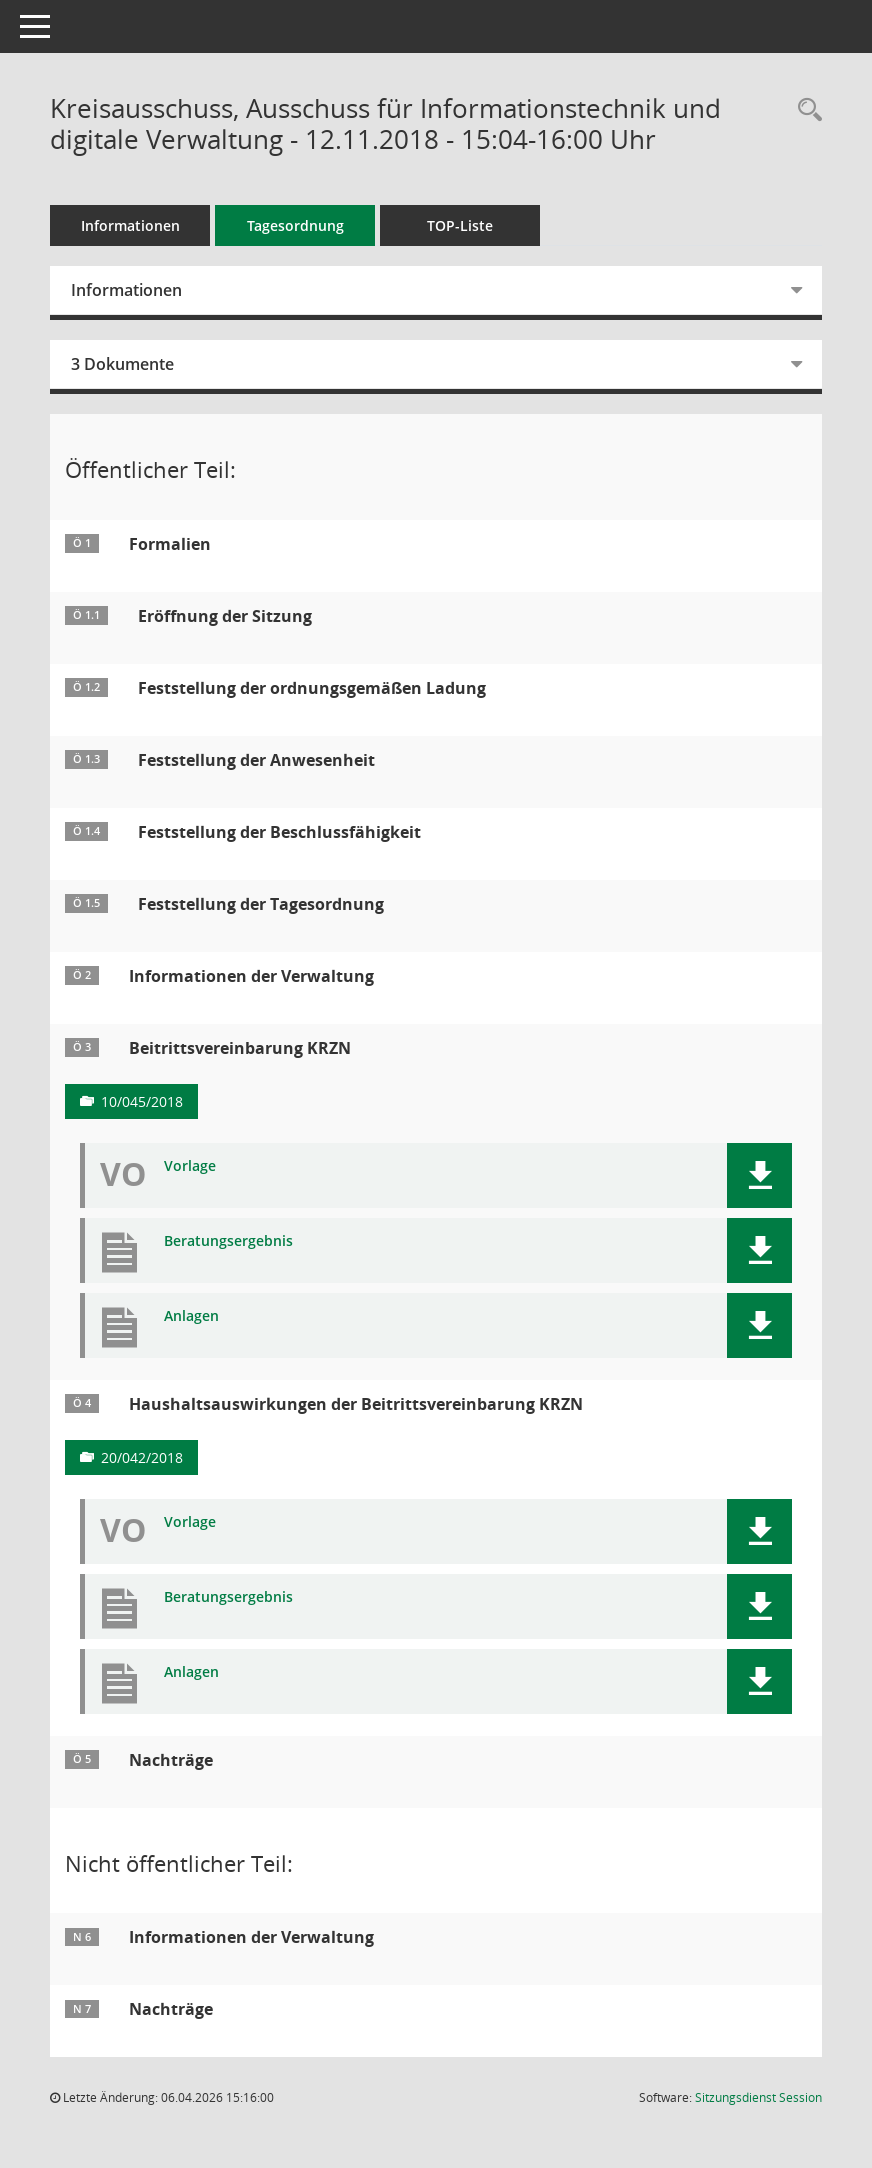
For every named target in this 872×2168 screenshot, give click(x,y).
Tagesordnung (295, 225)
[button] (759, 1175)
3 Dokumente (122, 364)
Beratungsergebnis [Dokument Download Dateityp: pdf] (228, 1241)
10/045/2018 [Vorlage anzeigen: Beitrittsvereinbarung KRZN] (142, 1101)
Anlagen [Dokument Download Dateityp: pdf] (191, 1316)
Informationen (130, 225)
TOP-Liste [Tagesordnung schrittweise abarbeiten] (460, 225)
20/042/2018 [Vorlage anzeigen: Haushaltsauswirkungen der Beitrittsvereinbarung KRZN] (142, 1457)
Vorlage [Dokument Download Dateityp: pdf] (190, 1166)
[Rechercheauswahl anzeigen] (805, 110)
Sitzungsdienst (758, 2097)
